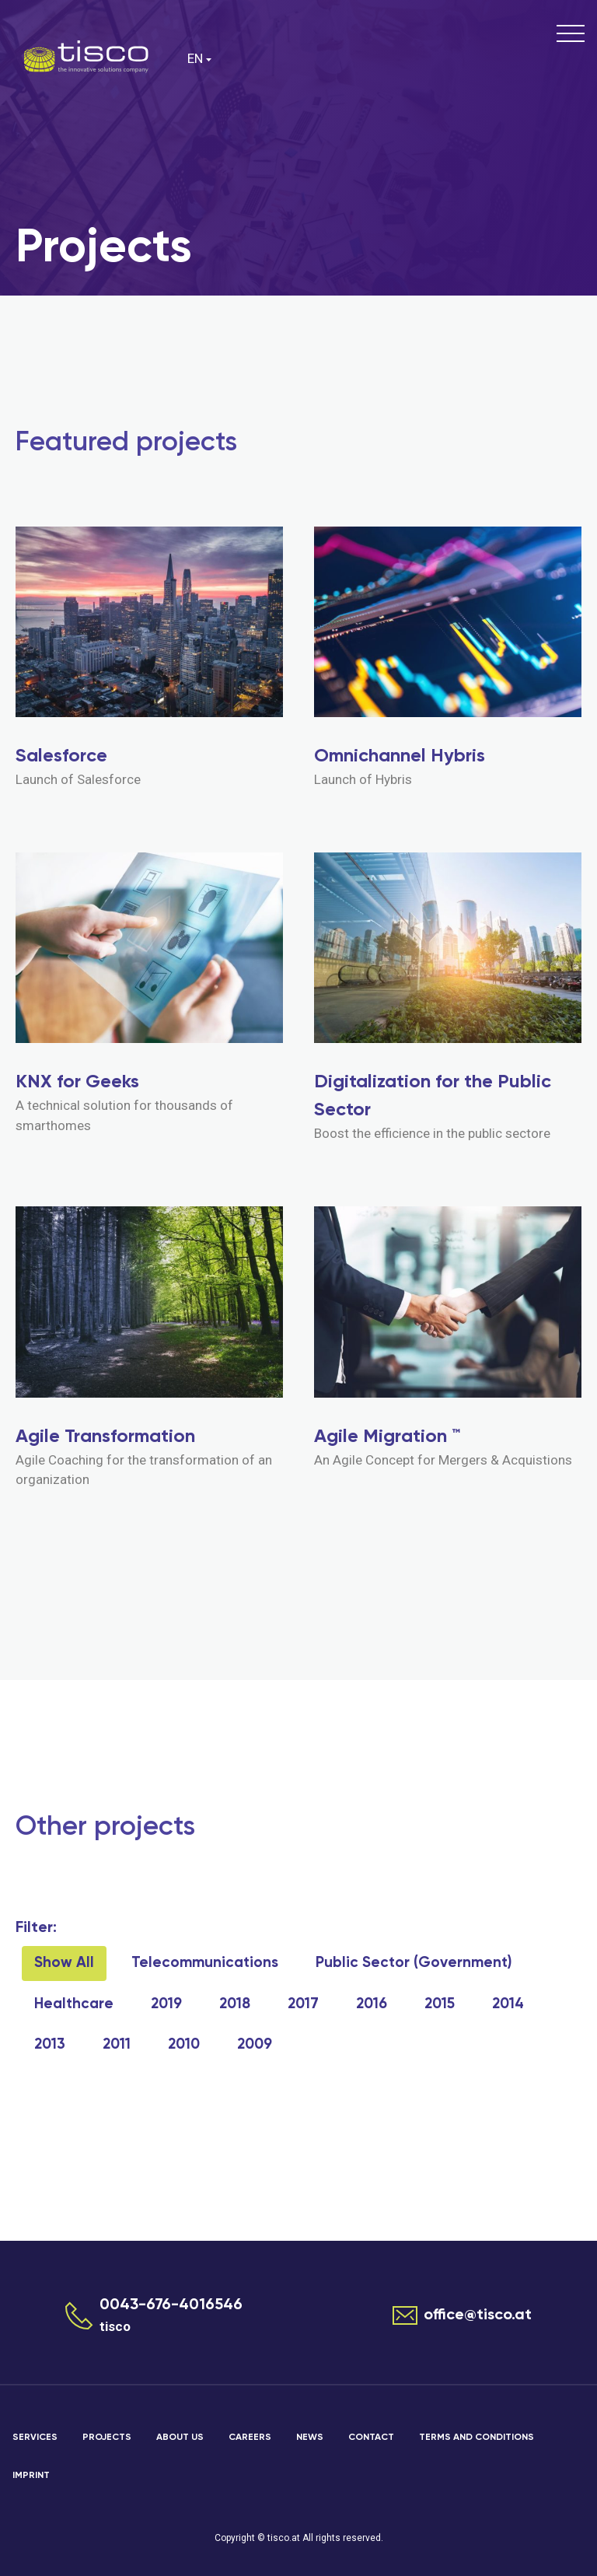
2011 (117, 2044)
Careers (250, 2437)
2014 (508, 2004)
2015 (439, 2004)
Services (35, 2437)
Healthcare (73, 2004)
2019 (166, 2004)
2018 (234, 2004)
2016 (371, 2004)
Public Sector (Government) (413, 1962)
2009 (254, 2044)
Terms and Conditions (476, 2437)
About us (180, 2437)
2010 (184, 2044)
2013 (49, 2044)
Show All (64, 1962)
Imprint (31, 2475)
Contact (371, 2437)
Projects (106, 2437)
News (309, 2437)
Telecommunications (204, 1962)
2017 (303, 2004)
